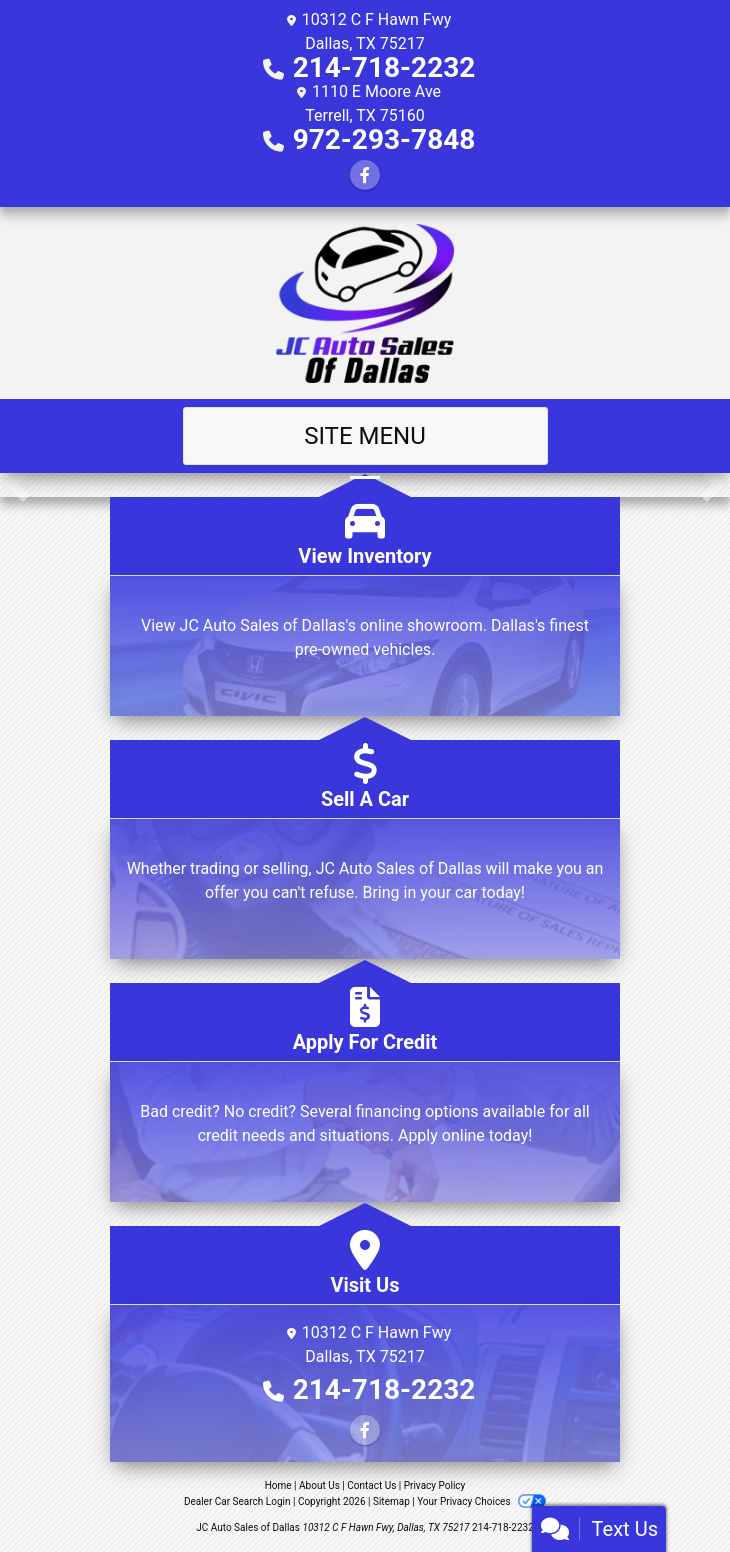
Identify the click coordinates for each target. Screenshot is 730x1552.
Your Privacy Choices (481, 1501)
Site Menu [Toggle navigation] (365, 436)
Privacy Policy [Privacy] (435, 1485)
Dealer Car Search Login (237, 1501)
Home (278, 1485)
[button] (17, 485)
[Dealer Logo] (365, 303)
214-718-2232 (384, 67)
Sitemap (391, 1501)
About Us (319, 1485)
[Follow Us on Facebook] (365, 175)
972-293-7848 (384, 139)
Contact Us (371, 1485)
